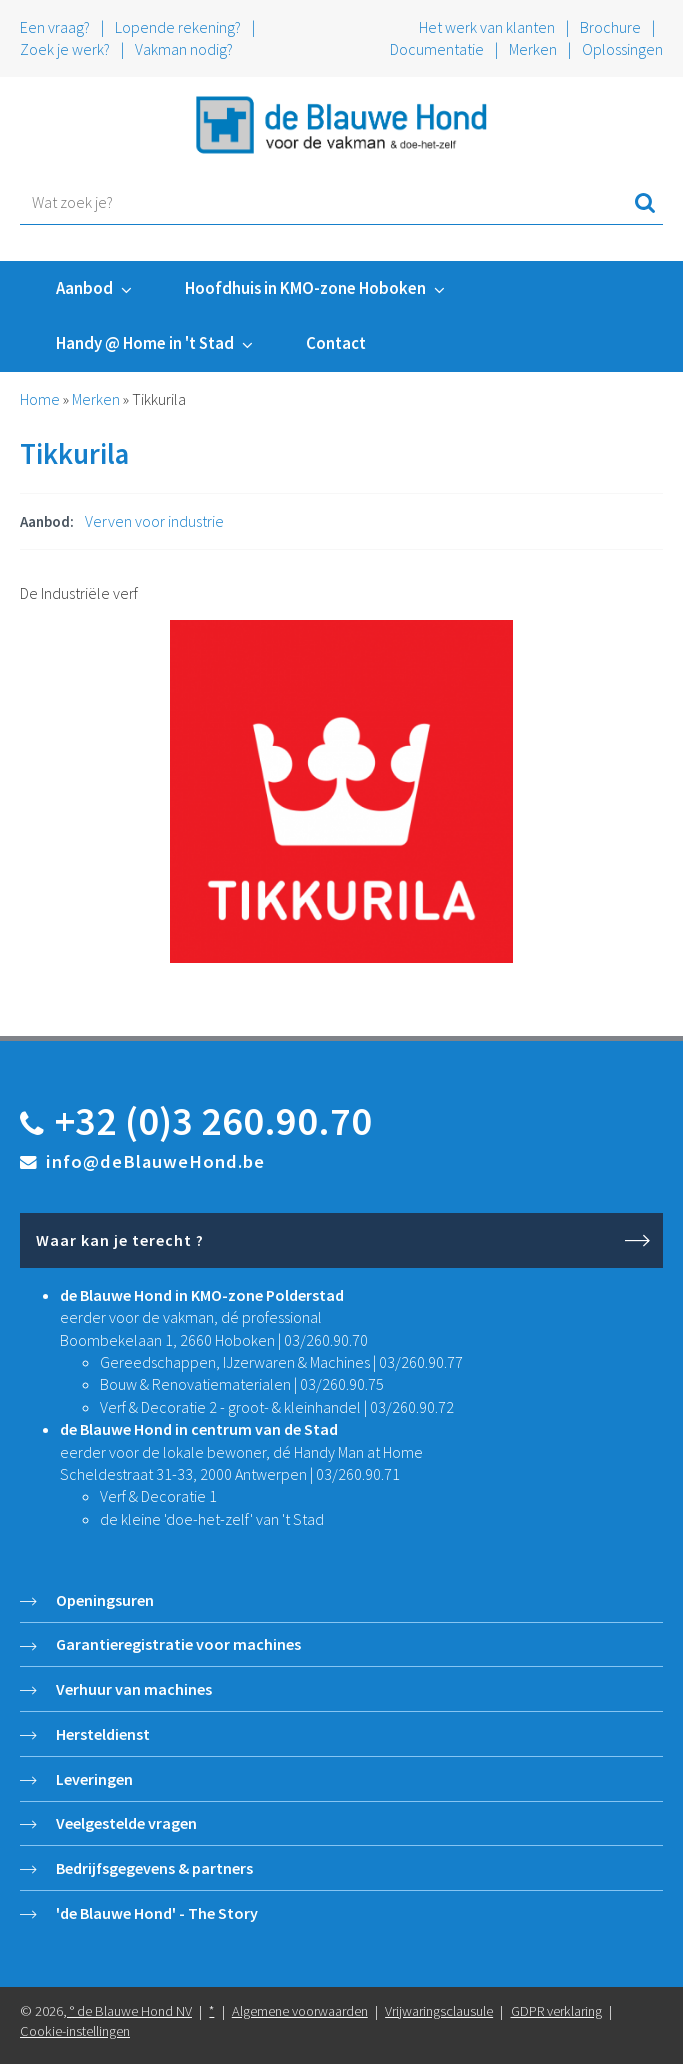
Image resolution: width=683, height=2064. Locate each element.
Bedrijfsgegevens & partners (154, 1868)
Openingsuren (105, 1600)
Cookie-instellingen (75, 2031)
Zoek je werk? (65, 49)
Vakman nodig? (184, 49)
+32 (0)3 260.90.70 (213, 1121)
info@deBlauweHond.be (155, 1161)
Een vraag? (55, 27)
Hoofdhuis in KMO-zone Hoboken (305, 288)
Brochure (610, 27)
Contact (336, 343)
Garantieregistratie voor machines (178, 1644)
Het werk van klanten (488, 27)
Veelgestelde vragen (126, 1823)
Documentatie (437, 49)
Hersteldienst (103, 1734)
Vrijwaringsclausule (439, 2011)
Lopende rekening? (178, 27)
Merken (533, 49)
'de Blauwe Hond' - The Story (157, 1913)
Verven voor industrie (154, 521)
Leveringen (94, 1779)
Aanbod (84, 288)
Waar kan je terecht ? (120, 1240)
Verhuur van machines (134, 1689)
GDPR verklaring (556, 2011)
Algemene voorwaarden (300, 2011)
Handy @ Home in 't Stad (145, 343)
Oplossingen (622, 49)
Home (40, 399)
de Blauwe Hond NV (134, 2011)
